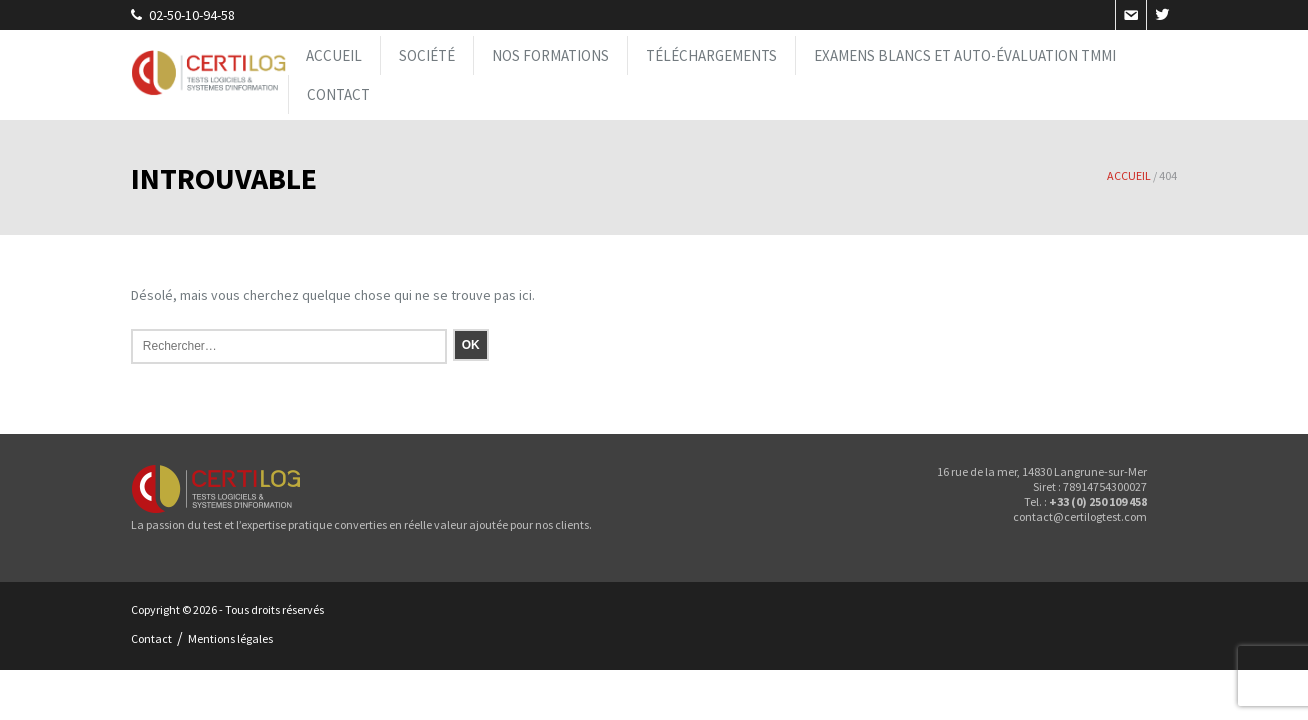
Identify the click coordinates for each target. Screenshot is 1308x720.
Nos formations (550, 55)
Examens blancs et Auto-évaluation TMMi (965, 55)
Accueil (334, 55)
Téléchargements (711, 55)
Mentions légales (230, 638)
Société (427, 55)
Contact (338, 94)
